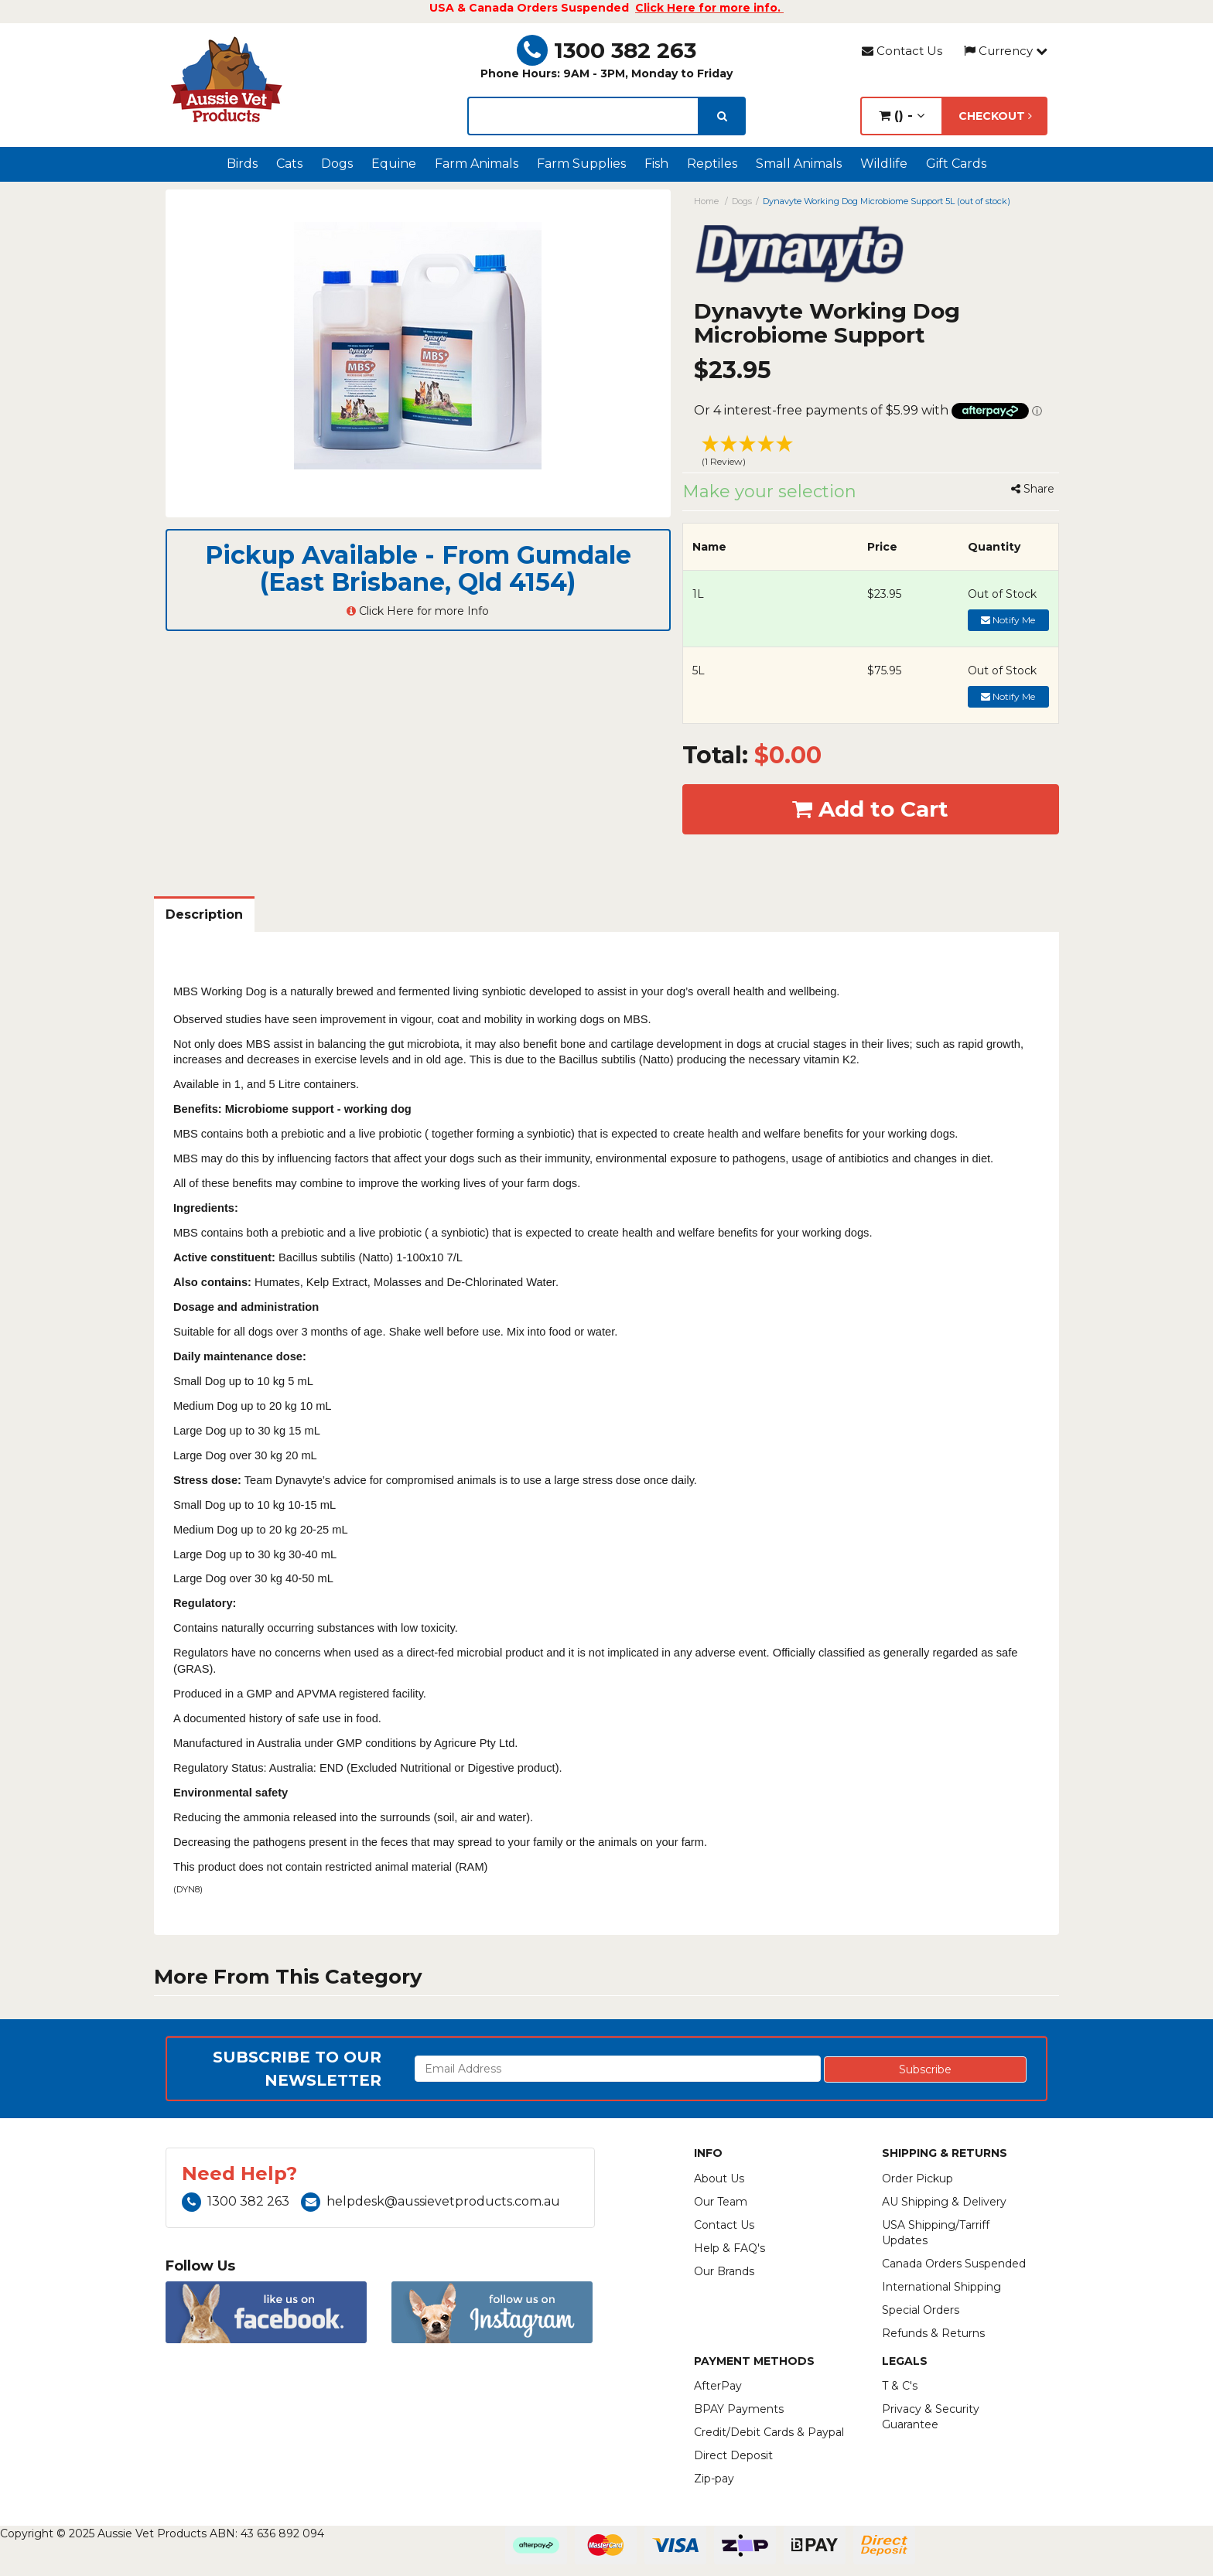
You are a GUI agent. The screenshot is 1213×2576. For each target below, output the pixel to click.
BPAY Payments (739, 2409)
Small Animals (799, 163)
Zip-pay (714, 2479)
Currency (1005, 50)
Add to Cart (870, 809)
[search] (722, 116)
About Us (719, 2178)
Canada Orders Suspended (954, 2264)
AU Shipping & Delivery (944, 2202)
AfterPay (718, 2386)
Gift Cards (956, 163)
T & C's (899, 2386)
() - (901, 115)
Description (204, 914)
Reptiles (712, 163)
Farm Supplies (581, 163)
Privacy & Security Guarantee (930, 2416)
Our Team (720, 2202)
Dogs (337, 163)
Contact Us (902, 50)
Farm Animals (476, 163)
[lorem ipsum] (583, 116)
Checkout (995, 116)
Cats (289, 163)
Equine (393, 163)
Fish (656, 163)
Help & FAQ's (729, 2248)
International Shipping (941, 2287)
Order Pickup (917, 2178)
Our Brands (724, 2271)
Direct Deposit (733, 2455)
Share (1032, 489)
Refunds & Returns (933, 2333)
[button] (871, 453)
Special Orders (920, 2310)
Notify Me (1008, 620)
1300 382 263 (606, 50)
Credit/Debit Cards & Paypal (769, 2432)
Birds (242, 163)
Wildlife (883, 163)
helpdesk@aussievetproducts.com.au (430, 2201)
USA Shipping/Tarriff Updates (935, 2232)
